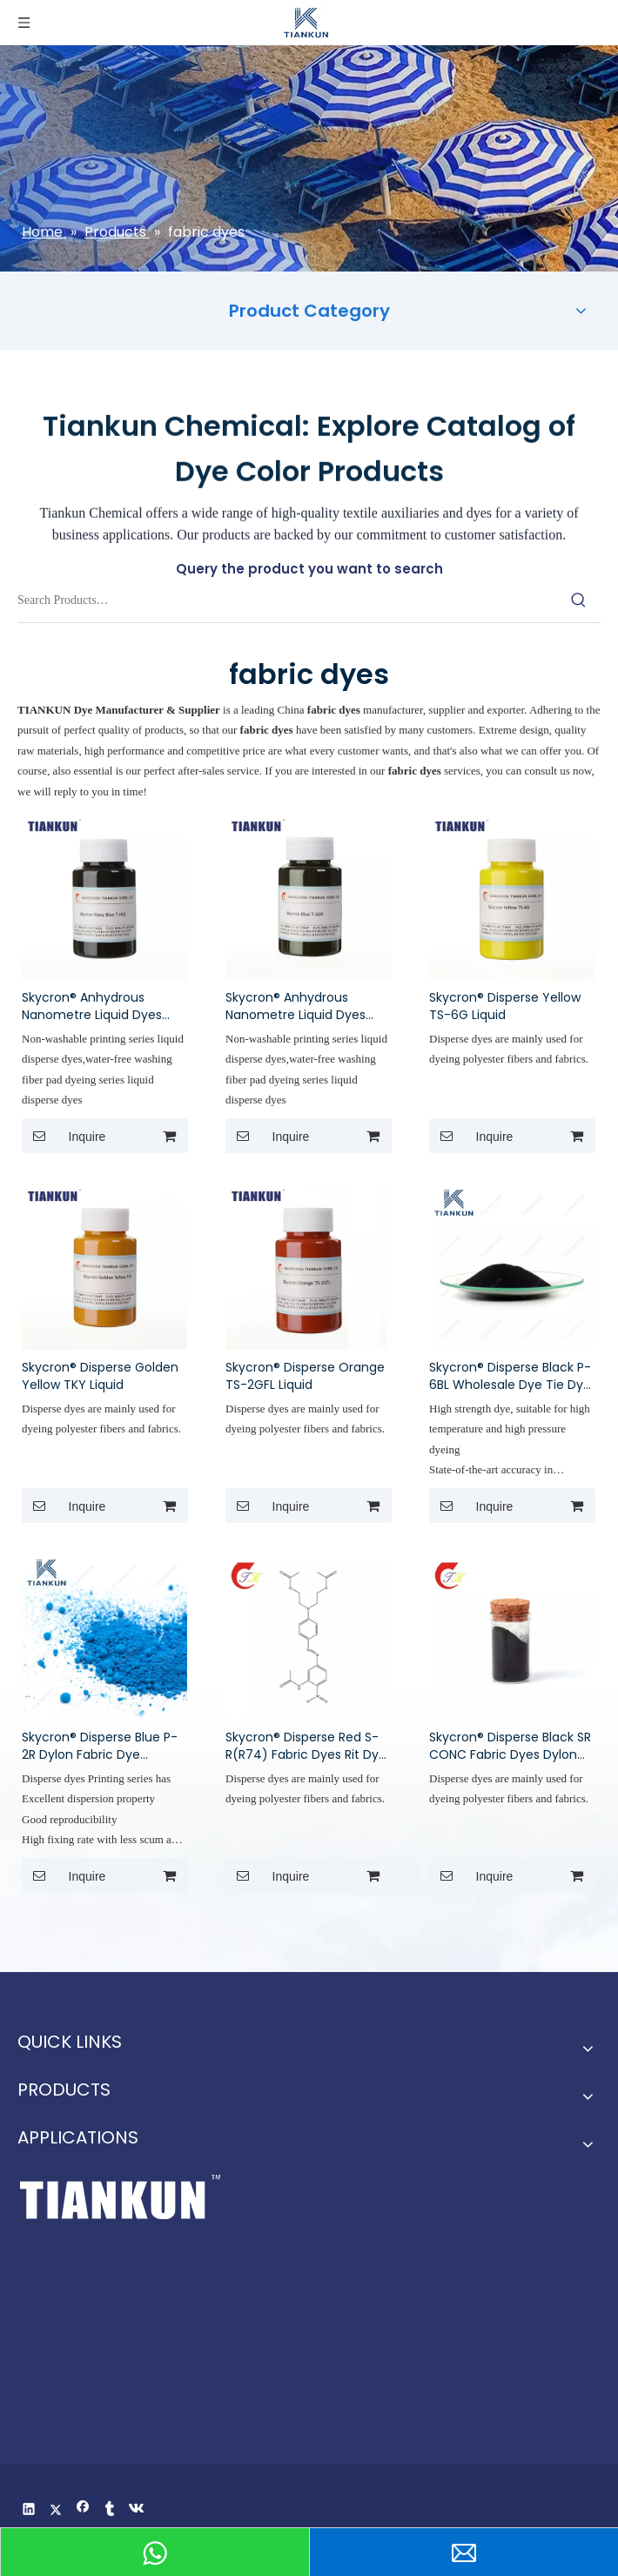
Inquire (63, 1135)
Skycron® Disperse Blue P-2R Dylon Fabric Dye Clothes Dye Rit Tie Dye (100, 1745)
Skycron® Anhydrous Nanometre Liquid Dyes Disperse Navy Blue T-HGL (99, 1006)
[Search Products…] (287, 600)
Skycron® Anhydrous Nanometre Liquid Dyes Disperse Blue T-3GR (295, 1006)
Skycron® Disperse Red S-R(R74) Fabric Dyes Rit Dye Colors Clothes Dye (305, 1745)
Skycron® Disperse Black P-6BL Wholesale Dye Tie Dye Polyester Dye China (510, 1375)
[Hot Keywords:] (579, 600)
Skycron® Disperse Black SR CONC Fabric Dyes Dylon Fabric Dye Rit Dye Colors (510, 1745)
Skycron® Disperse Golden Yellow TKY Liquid (100, 1375)
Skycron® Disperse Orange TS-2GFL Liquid (305, 1375)
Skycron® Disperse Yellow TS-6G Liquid (505, 1006)
